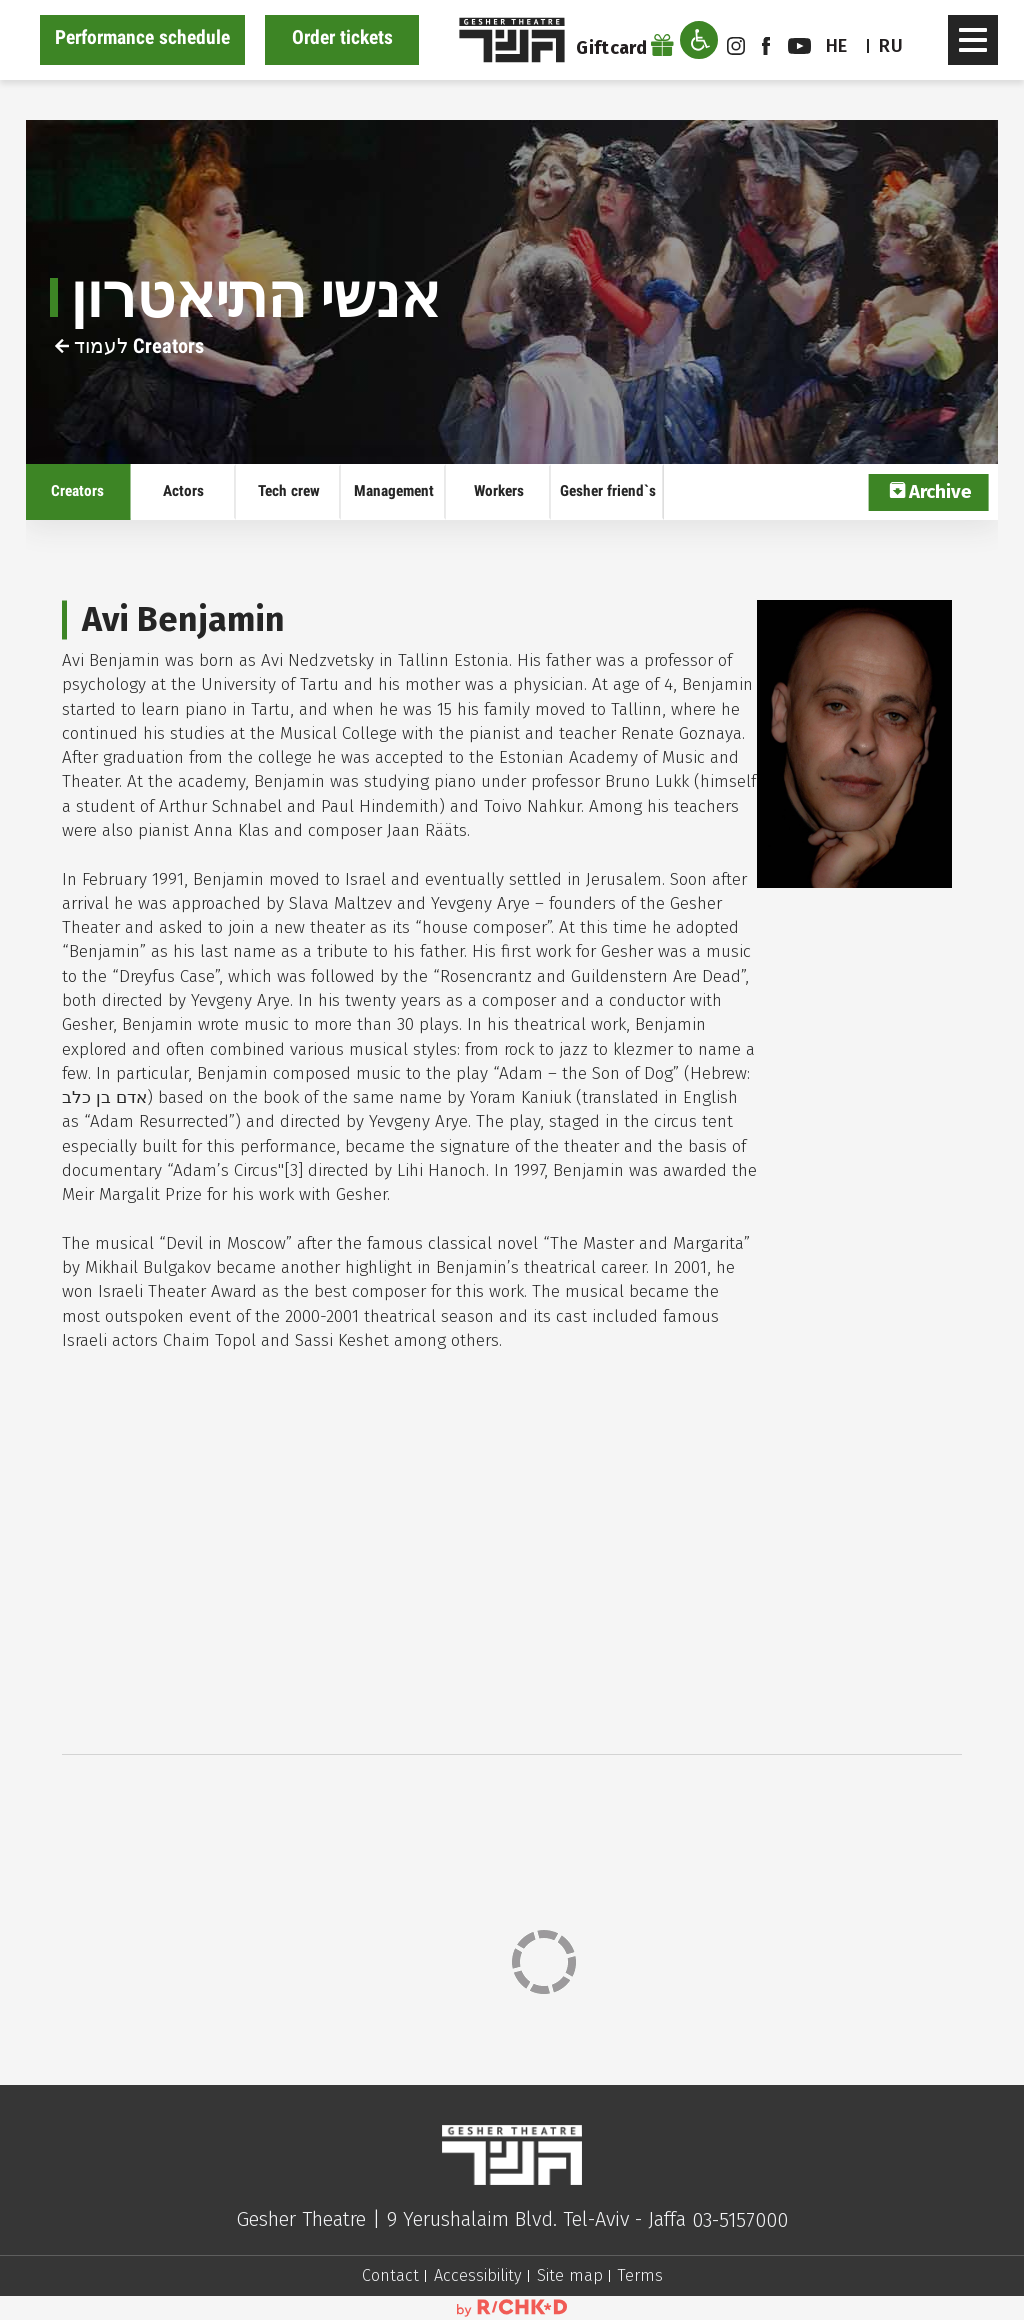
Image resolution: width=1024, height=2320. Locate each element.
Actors (183, 491)
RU (891, 46)
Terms (640, 2275)
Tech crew (289, 491)
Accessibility (478, 2275)
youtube (799, 46)
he (837, 46)
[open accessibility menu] (699, 40)
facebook (766, 46)
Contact (390, 2275)
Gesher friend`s (608, 491)
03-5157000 (740, 2220)
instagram (736, 46)
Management (394, 491)
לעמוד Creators (129, 346)
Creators (77, 491)
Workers (499, 491)
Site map (570, 2275)
